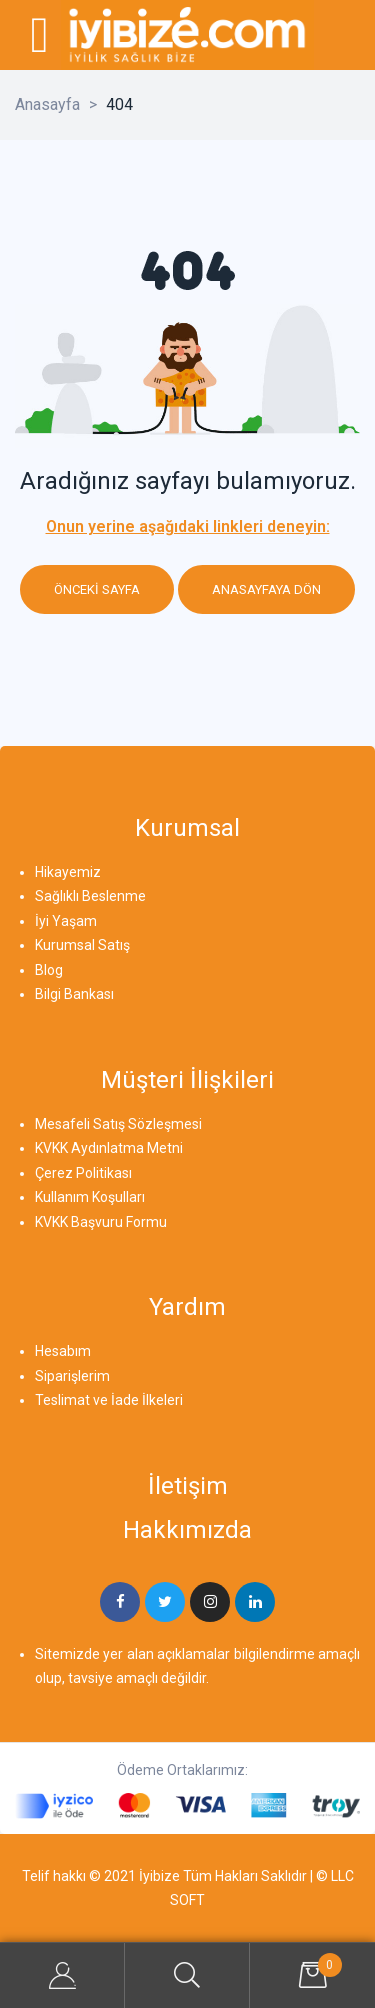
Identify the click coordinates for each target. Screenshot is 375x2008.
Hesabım (63, 1351)
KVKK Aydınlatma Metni (109, 1148)
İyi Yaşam (66, 921)
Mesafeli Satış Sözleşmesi (118, 1124)
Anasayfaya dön (266, 589)
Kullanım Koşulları (90, 1197)
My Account (62, 1975)
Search (187, 1975)
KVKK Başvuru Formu (101, 1222)
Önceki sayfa (97, 589)
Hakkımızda (187, 1530)
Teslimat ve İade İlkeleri (109, 1400)
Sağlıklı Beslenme (90, 896)
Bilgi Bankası (74, 994)
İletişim (188, 1486)
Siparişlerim (72, 1376)
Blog (49, 970)
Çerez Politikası (83, 1173)
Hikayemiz (68, 872)
